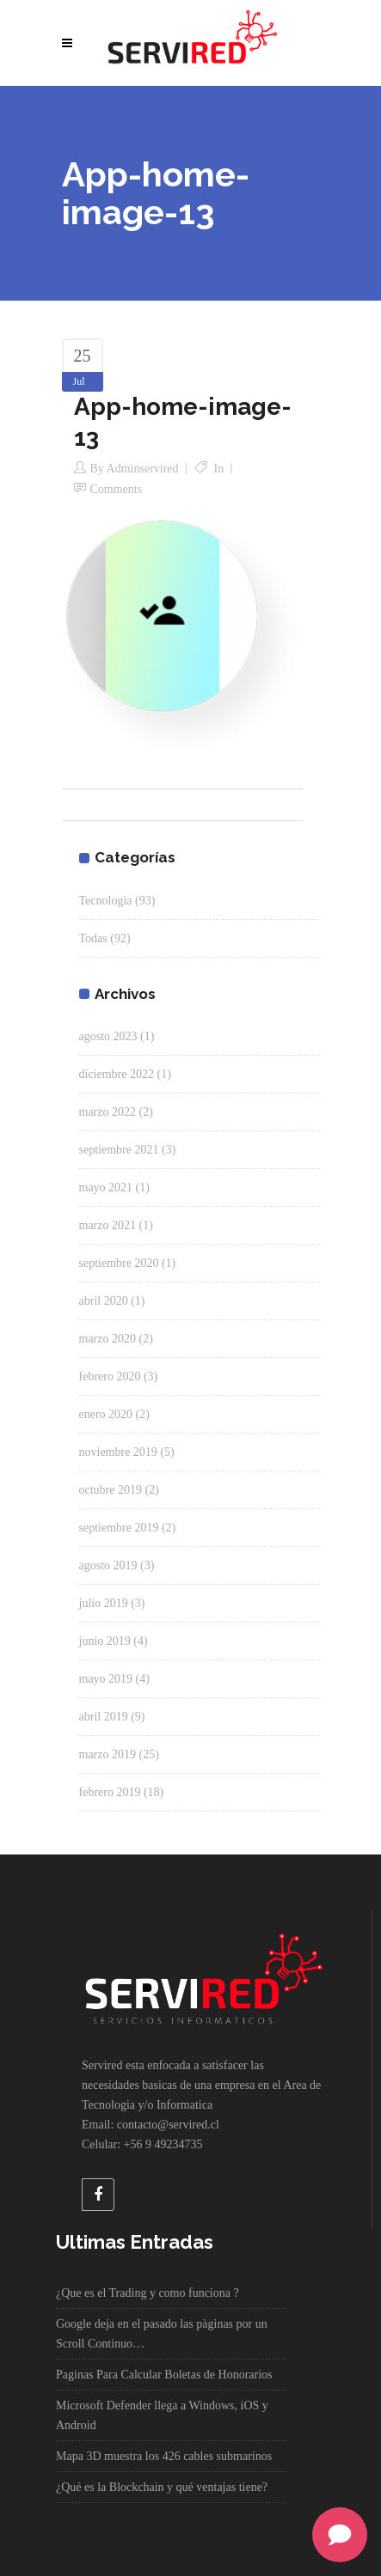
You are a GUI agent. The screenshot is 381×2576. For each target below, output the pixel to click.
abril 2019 (103, 1716)
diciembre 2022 (116, 1074)
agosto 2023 (108, 1036)
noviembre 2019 (118, 1452)
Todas (93, 938)
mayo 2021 (106, 1187)
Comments (116, 489)
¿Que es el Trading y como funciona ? (147, 2293)
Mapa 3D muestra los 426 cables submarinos (164, 2456)
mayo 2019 (106, 1678)
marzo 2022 (107, 1111)
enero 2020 (106, 1414)
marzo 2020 (107, 1338)
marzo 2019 (107, 1754)
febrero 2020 (110, 1376)
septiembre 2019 (119, 1527)
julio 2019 (103, 1603)
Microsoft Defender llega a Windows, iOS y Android (162, 2415)
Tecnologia (105, 900)
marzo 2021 (107, 1225)
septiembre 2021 (119, 1149)
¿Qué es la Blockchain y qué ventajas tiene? (161, 2487)
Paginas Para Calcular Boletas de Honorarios (164, 2374)
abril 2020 (103, 1300)
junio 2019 (105, 1641)
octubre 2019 (110, 1489)
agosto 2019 (108, 1565)
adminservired (143, 468)
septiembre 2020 (119, 1263)
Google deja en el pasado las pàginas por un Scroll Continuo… (161, 2333)
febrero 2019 (110, 1792)
